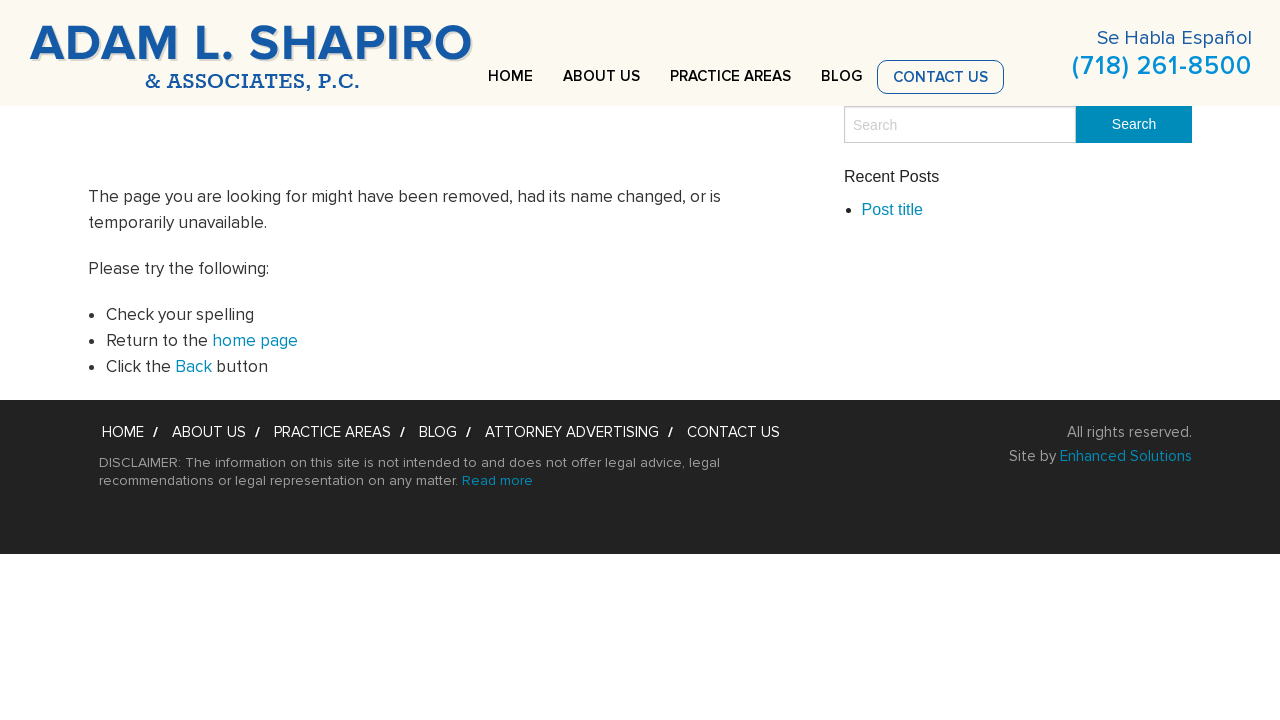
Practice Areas (730, 76)
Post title (892, 209)
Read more (497, 480)
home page (255, 340)
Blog (841, 76)
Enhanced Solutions (1126, 456)
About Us (601, 76)
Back (193, 366)
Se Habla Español (1174, 38)
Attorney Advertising (572, 432)
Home (510, 76)
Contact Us (940, 77)
